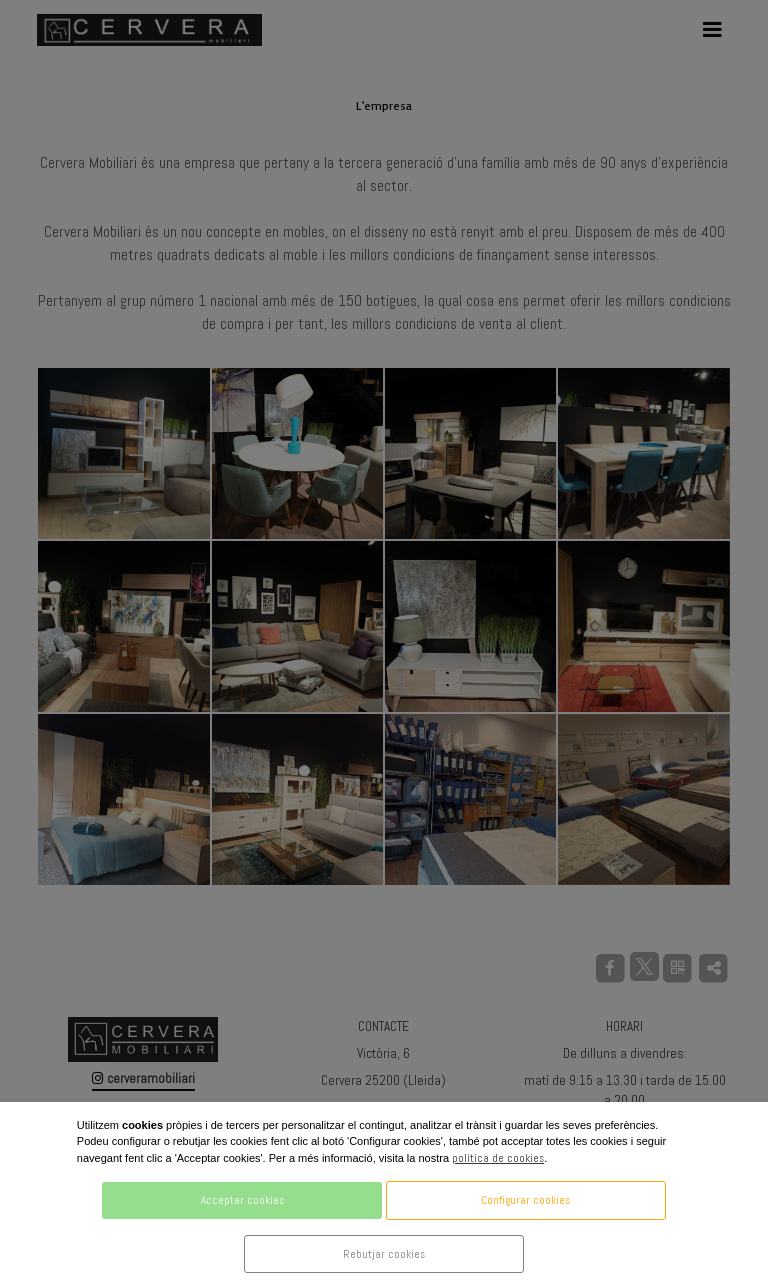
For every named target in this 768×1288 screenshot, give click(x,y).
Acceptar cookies (242, 1200)
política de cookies (498, 1158)
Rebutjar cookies (384, 1254)
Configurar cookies (525, 1200)
